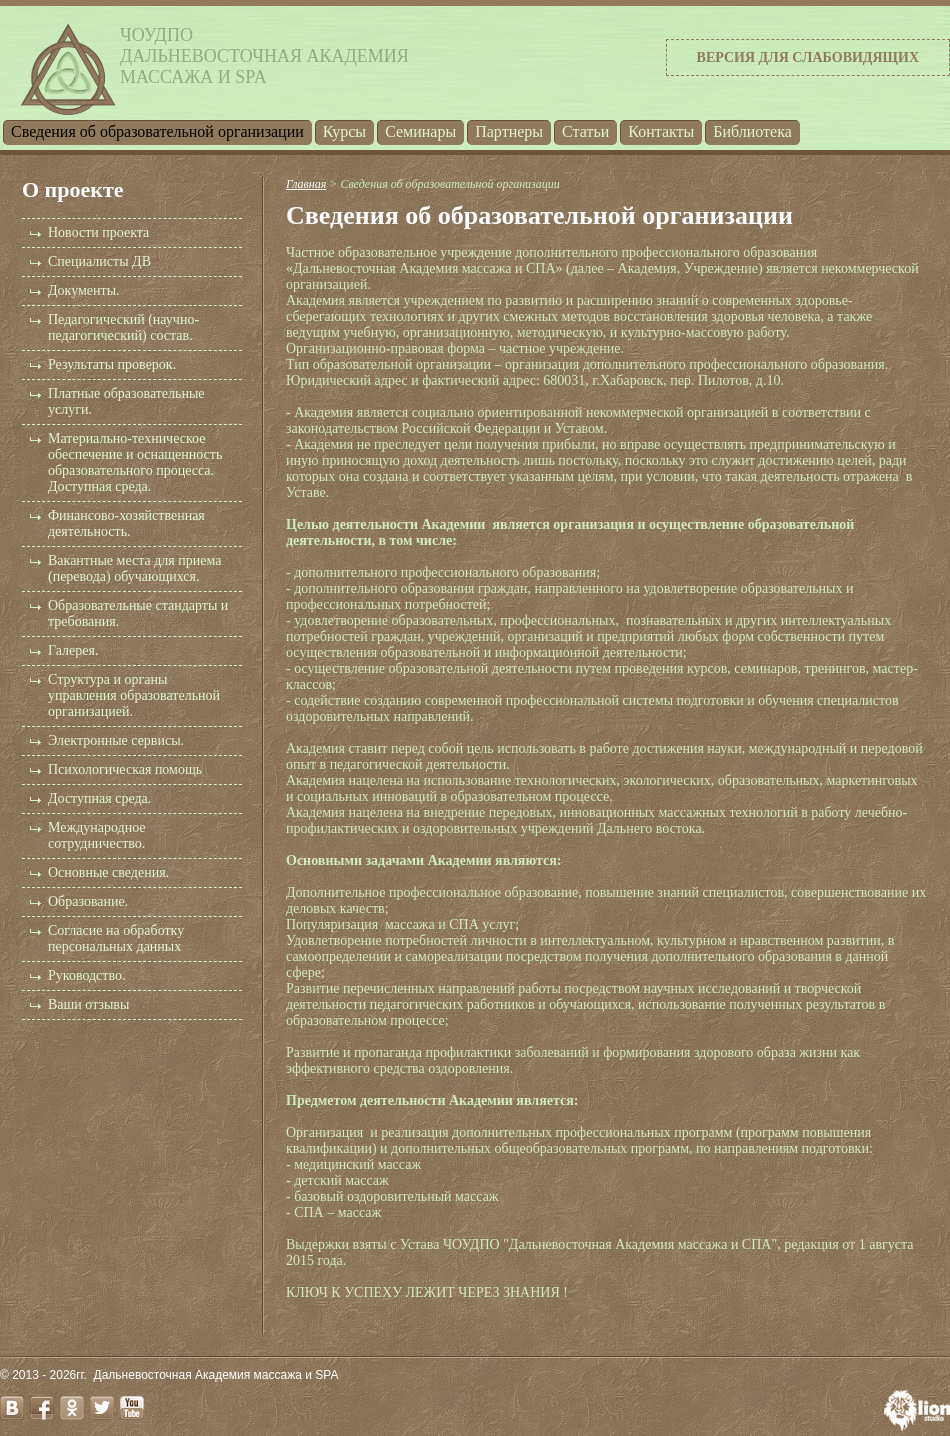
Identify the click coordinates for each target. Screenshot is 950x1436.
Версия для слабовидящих (808, 57)
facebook (42, 1408)
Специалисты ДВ (99, 261)
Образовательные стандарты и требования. (138, 613)
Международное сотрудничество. (97, 835)
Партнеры (509, 131)
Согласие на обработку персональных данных (116, 938)
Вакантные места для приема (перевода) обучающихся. (134, 568)
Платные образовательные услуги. (126, 401)
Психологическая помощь (125, 769)
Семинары (420, 131)
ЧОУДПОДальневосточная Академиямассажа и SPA (264, 56)
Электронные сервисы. (116, 740)
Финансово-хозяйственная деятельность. (126, 523)
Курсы (344, 131)
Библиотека (752, 131)
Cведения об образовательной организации (157, 131)
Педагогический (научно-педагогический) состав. (123, 327)
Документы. (84, 290)
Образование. (88, 901)
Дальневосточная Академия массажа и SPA (216, 1375)
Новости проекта (98, 232)
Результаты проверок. (112, 364)
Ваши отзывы (88, 1004)
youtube (132, 1408)
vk (12, 1408)
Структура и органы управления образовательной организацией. (134, 695)
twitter (102, 1408)
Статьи (585, 131)
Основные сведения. (108, 872)
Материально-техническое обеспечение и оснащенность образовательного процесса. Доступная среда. (135, 462)
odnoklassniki (72, 1408)
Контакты (661, 131)
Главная (306, 184)
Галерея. (73, 650)
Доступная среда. (99, 798)
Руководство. (86, 975)
